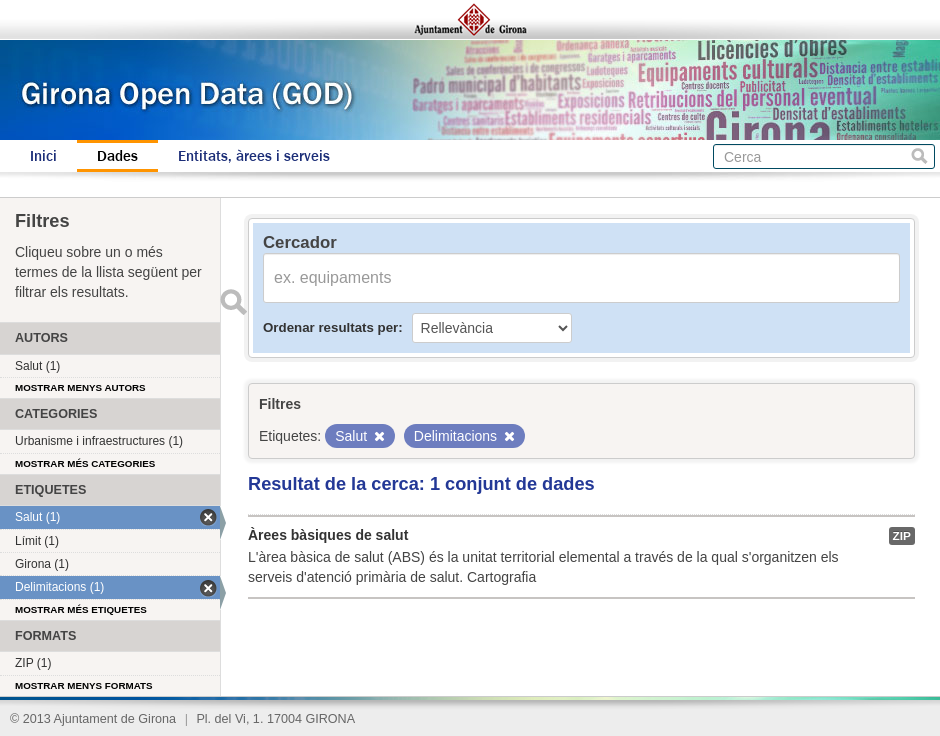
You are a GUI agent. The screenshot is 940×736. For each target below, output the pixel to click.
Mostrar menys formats (84, 685)
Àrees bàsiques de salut (328, 535)
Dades (117, 156)
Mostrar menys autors (80, 387)
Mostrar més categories (85, 463)
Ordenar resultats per (330, 327)
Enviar (233, 302)
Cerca (919, 156)
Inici (43, 156)
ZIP (902, 536)
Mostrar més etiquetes (81, 609)
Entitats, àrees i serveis (254, 156)
